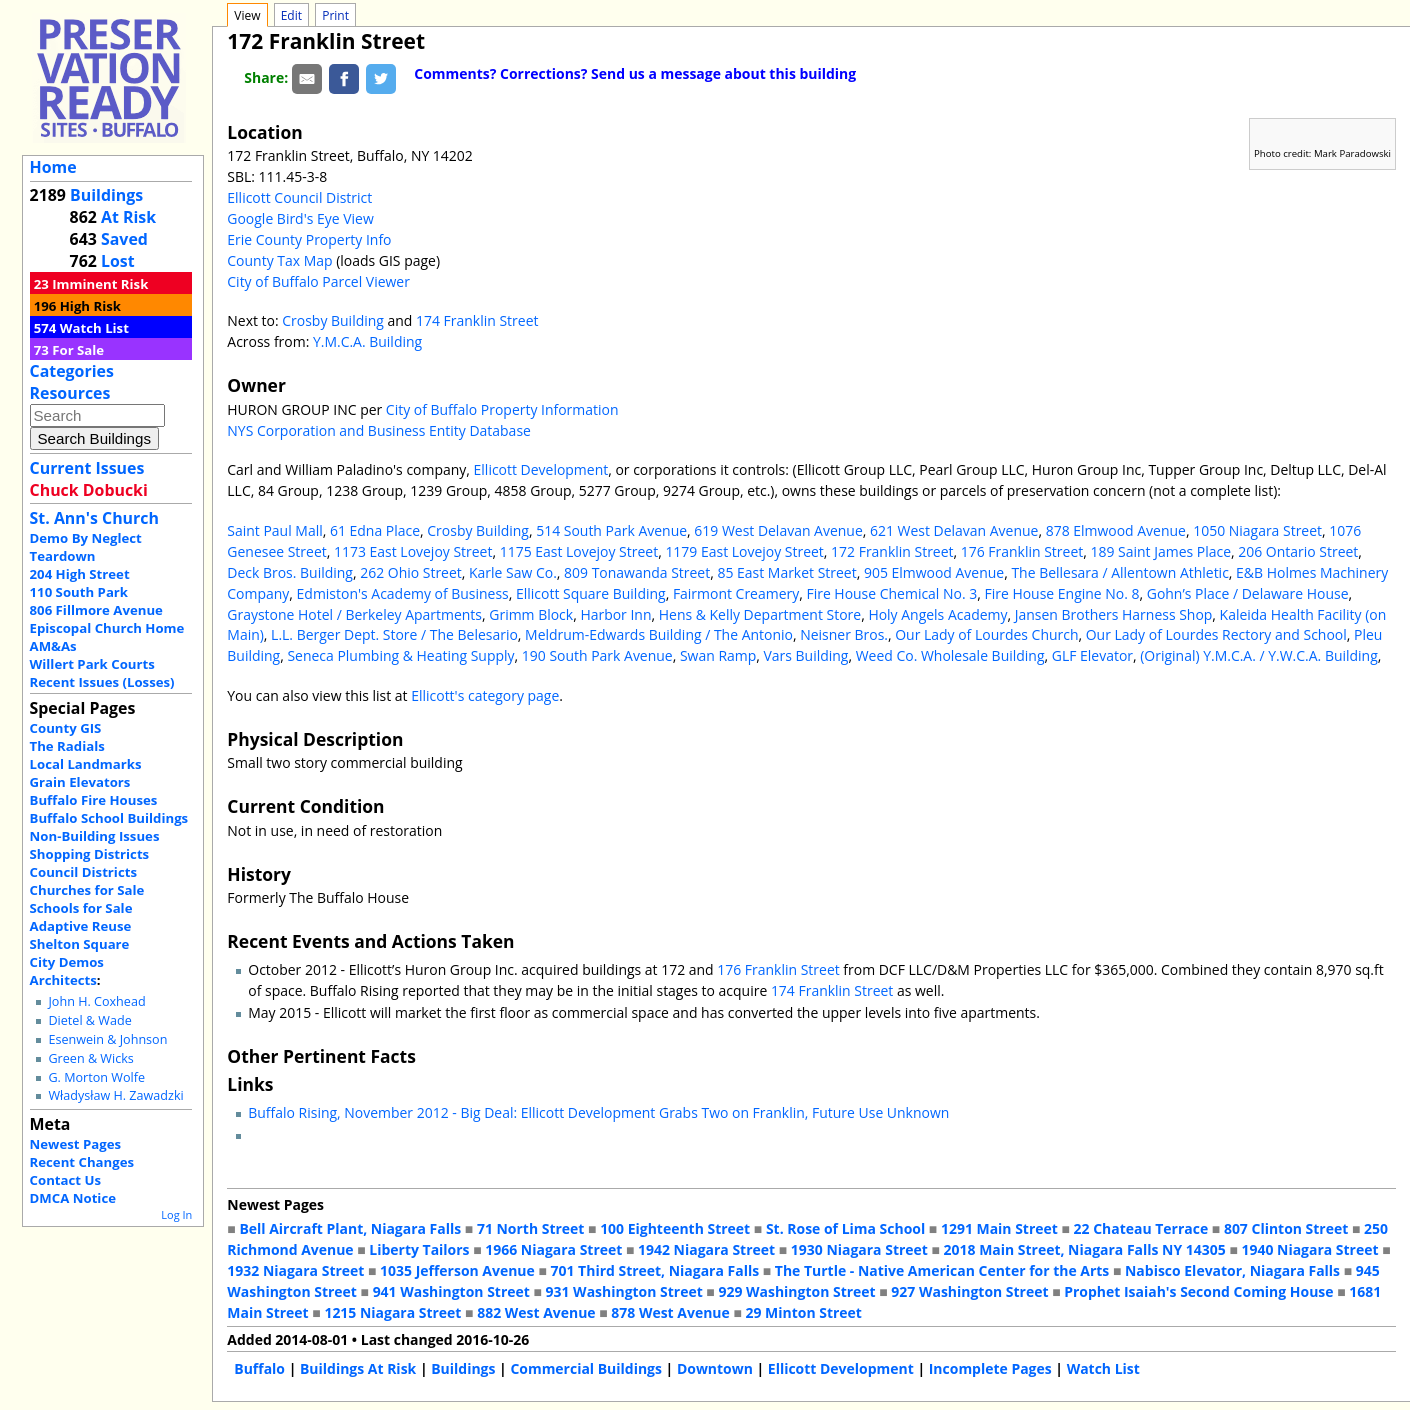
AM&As (53, 646)
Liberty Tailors (419, 1249)
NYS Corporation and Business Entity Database (379, 430)
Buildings (106, 195)
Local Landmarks (86, 764)
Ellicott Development (541, 469)
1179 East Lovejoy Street (744, 551)
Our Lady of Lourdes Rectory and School (1216, 634)
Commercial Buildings (586, 1368)
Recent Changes (82, 1162)
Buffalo (259, 1368)
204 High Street (80, 574)
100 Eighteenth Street (675, 1228)
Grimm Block (531, 614)
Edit (291, 15)
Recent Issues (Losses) (102, 682)
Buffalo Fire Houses (94, 800)
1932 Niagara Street (295, 1270)
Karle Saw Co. (513, 572)
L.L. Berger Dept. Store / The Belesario (394, 634)
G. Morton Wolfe (96, 1077)
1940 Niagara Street (1309, 1249)
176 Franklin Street (1022, 551)
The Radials (67, 746)
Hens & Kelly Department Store (760, 614)
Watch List (94, 328)
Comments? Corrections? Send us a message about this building (635, 73)
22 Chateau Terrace (1141, 1228)
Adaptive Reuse (81, 926)
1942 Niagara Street (706, 1249)
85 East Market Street (786, 572)
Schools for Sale (81, 908)
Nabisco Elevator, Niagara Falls (1232, 1270)
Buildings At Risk (358, 1368)
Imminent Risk (100, 284)
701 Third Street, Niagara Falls (655, 1270)
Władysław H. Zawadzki (115, 1095)
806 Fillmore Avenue (96, 610)
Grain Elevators (80, 782)
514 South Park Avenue (611, 530)
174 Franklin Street (477, 320)
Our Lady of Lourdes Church (986, 634)
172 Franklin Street (892, 551)
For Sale (78, 350)
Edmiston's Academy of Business (403, 593)
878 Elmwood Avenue (1116, 530)
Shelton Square (80, 944)
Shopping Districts (90, 854)
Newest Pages (75, 1144)
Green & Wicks (90, 1058)
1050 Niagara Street (1257, 530)
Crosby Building (333, 320)
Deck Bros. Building (290, 572)
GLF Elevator (1092, 655)
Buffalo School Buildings (109, 818)
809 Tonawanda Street (637, 572)
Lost (118, 261)
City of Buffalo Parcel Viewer (318, 281)
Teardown (63, 556)
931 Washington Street (624, 1291)
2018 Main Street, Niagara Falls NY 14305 (1085, 1249)
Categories (72, 371)
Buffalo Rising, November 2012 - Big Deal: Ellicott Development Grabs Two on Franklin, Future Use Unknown (598, 1112)
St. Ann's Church (94, 518)
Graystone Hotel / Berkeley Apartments (354, 614)
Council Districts (83, 872)
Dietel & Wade (89, 1020)
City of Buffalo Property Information (502, 409)
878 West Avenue (670, 1312)
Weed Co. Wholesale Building (950, 655)
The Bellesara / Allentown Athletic (1119, 572)
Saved (124, 239)
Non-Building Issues (95, 836)
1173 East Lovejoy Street (413, 551)
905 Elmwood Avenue (934, 572)
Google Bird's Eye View (300, 218)
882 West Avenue (536, 1312)
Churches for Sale (87, 890)
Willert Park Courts (92, 664)
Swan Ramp (718, 655)
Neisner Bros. (844, 634)
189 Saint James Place (1160, 551)
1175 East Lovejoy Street (579, 551)
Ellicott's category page (485, 695)
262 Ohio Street (411, 572)
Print (335, 15)
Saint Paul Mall (274, 530)
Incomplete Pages (990, 1368)
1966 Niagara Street (553, 1249)
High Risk (90, 306)
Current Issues (87, 468)
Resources (70, 393)
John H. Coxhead (96, 1001)
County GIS (66, 728)
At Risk (128, 217)
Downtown (715, 1368)
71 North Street (531, 1228)
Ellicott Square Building (591, 593)
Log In (176, 1214)
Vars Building (806, 655)
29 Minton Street (803, 1312)
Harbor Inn (615, 614)
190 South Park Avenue (597, 655)
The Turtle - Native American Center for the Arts (942, 1270)
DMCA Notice (73, 1198)
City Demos (67, 962)
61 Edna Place (375, 530)
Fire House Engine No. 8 (1061, 593)
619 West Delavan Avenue (778, 530)
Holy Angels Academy (937, 614)
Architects (63, 980)
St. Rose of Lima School (845, 1228)
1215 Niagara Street (392, 1312)
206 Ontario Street (1298, 551)
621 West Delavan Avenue (954, 530)
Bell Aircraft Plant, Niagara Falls (350, 1228)
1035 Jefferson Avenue (457, 1270)
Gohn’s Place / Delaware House (1248, 593)
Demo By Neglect (86, 538)
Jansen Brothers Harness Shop (1114, 614)
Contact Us (65, 1180)
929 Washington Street (796, 1291)
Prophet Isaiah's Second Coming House (1198, 1291)
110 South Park (79, 592)
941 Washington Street (451, 1291)
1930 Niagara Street (859, 1249)
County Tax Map (279, 260)
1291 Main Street (999, 1228)
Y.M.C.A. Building (367, 341)
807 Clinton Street (1286, 1228)
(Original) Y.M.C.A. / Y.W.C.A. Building (1259, 655)
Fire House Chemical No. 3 (891, 593)
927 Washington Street (969, 1291)
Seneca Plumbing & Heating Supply (400, 655)
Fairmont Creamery (736, 593)
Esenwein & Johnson (107, 1039)
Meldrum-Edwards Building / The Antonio (659, 634)
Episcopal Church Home (107, 628)
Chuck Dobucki (89, 490)
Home (53, 167)
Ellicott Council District (299, 197)
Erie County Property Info (309, 239)
